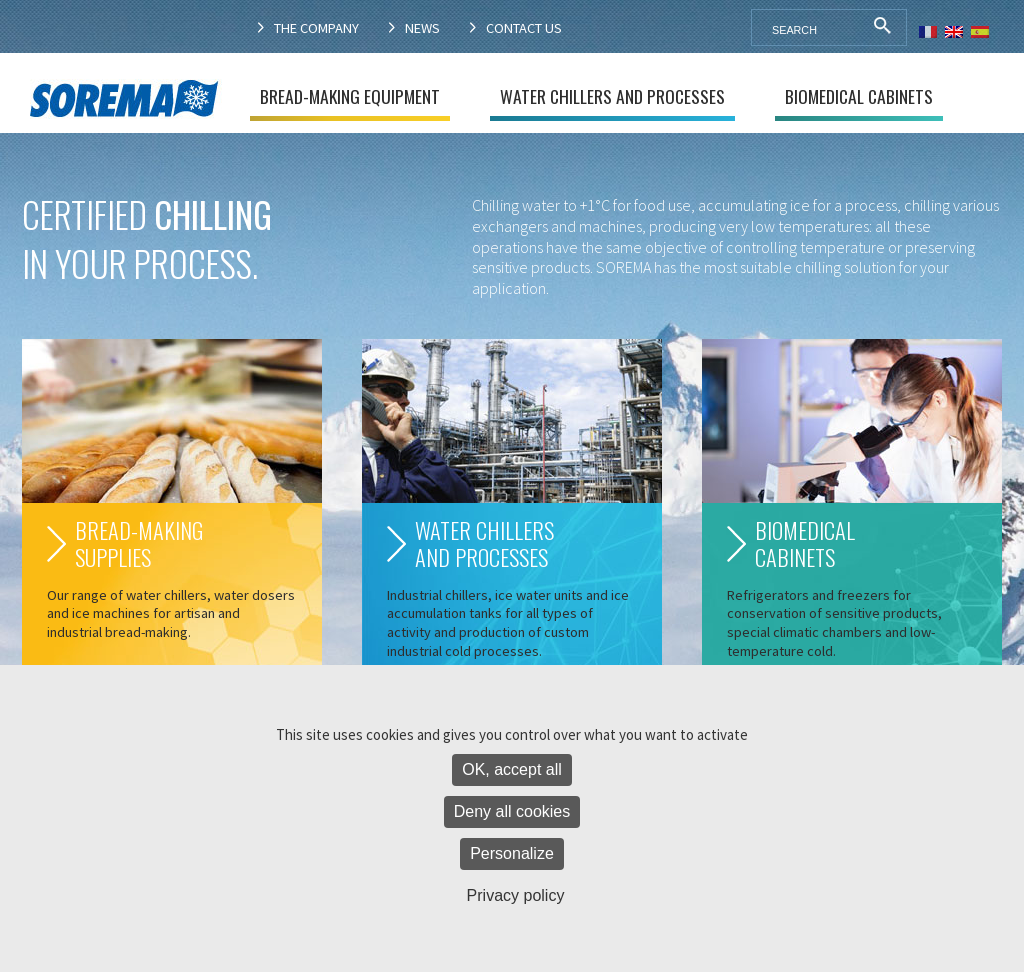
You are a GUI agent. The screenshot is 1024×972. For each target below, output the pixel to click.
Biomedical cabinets (859, 96)
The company (316, 28)
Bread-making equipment (350, 96)
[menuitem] (928, 30)
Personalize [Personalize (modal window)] (512, 853)
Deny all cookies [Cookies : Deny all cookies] (512, 811)
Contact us (524, 28)
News (422, 28)
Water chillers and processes (612, 96)
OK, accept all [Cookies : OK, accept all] (512, 769)
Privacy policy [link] (516, 895)
